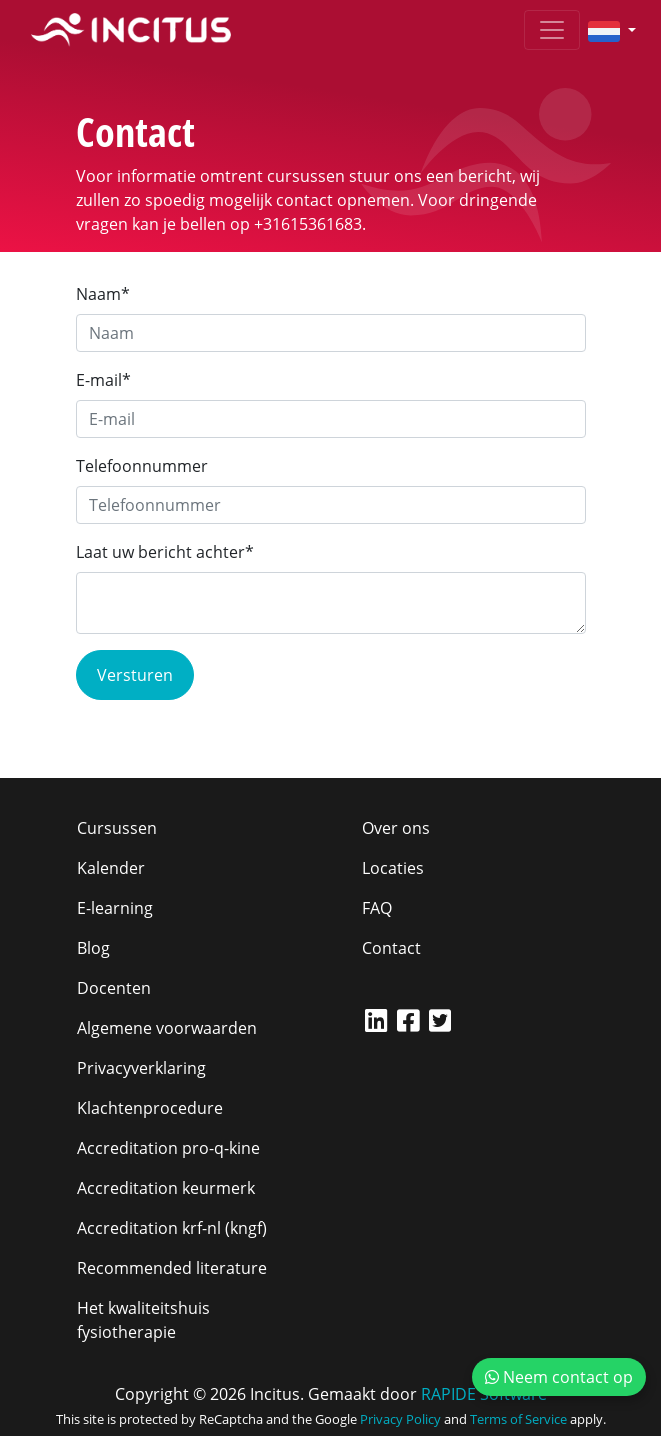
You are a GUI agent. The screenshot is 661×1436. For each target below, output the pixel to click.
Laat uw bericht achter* (165, 552)
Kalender (111, 868)
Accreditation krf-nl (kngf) (172, 1228)
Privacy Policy (400, 1419)
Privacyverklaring (141, 1068)
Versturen (135, 675)
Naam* (103, 294)
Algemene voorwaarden (167, 1028)
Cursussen (117, 828)
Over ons (396, 828)
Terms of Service (518, 1419)
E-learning (115, 908)
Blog (93, 948)
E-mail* (103, 380)
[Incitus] (131, 30)
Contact (391, 948)
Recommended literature (172, 1268)
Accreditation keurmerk (166, 1188)
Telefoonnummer (142, 466)
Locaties (393, 868)
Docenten (114, 988)
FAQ (377, 908)
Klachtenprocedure (150, 1108)
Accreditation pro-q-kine (168, 1148)
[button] (604, 30)
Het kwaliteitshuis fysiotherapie (143, 1320)
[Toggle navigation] (552, 30)
